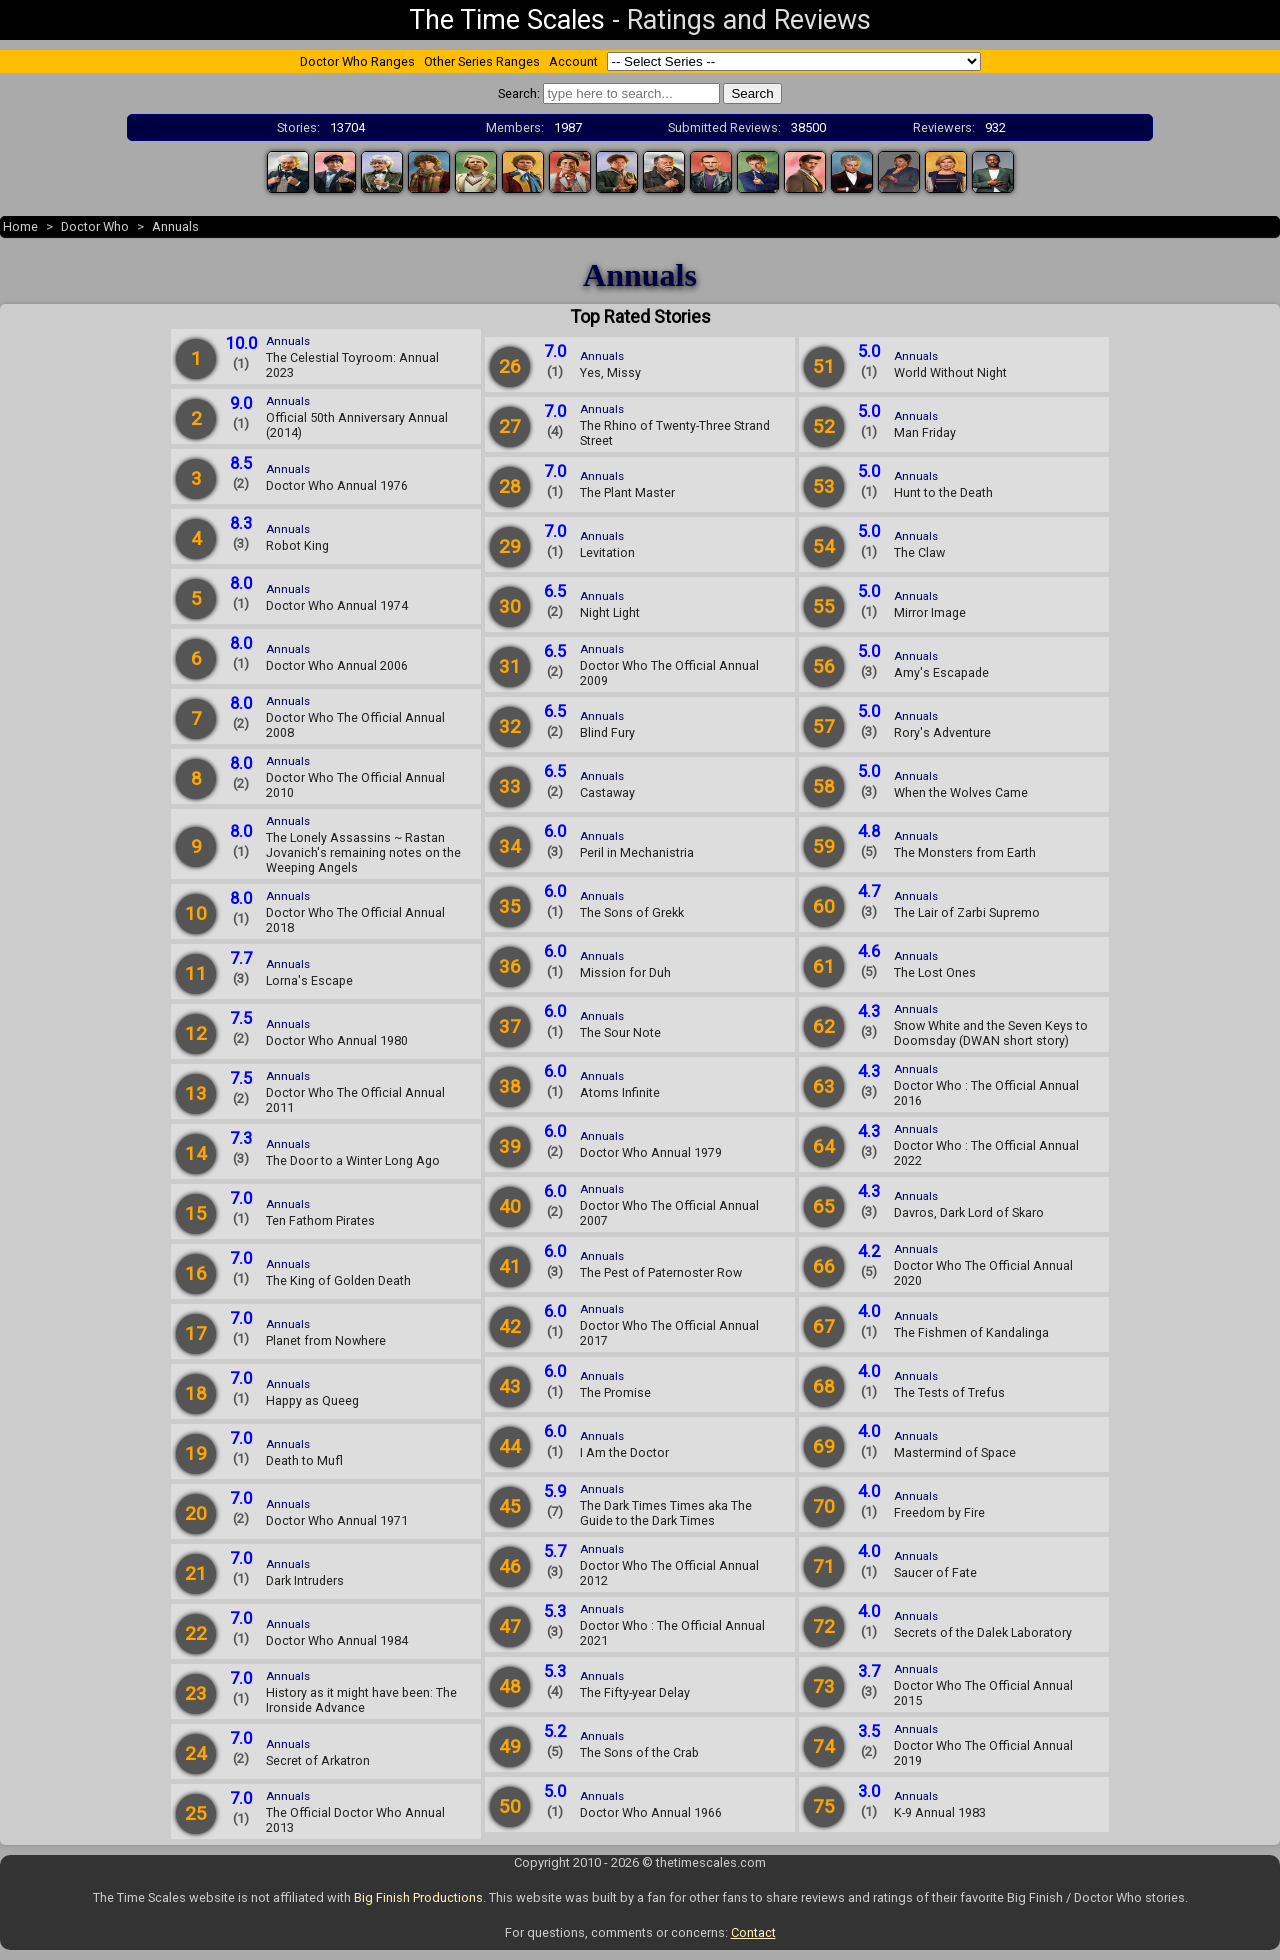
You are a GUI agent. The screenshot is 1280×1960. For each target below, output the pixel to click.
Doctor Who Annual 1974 (337, 605)
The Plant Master (627, 492)
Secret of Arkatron (318, 1760)
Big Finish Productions (418, 1897)
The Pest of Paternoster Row (661, 1272)
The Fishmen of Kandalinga (971, 1332)
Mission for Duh (625, 972)
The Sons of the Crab (639, 1752)
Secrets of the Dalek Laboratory (983, 1632)
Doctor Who (95, 226)
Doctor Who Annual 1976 (337, 485)
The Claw (919, 552)
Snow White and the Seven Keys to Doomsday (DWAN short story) (991, 1033)
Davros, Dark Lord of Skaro (969, 1212)
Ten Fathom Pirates (320, 1220)
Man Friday (925, 432)
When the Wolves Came (961, 792)
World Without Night (950, 372)
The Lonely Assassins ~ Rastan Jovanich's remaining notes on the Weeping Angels (363, 852)
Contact (753, 1932)
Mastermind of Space (955, 1452)
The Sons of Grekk (632, 912)
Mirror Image (930, 612)
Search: (519, 93)
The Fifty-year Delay (635, 1692)
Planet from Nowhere (326, 1340)
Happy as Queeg (312, 1400)
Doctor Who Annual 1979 (651, 1152)
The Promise (615, 1392)
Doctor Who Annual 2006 (337, 665)
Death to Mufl (304, 1460)
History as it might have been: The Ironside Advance (361, 1700)
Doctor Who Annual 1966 (651, 1812)
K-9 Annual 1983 (940, 1812)
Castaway (607, 792)
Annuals (175, 226)
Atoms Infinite (620, 1092)
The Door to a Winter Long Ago (353, 1160)
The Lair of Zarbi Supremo (967, 912)
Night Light (610, 612)
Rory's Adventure (942, 732)
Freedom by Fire (939, 1512)
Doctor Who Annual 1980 (337, 1040)
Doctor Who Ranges (357, 61)
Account (573, 61)
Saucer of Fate (935, 1572)
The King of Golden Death (338, 1280)
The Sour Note (620, 1032)
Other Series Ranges (482, 61)
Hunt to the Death (943, 492)
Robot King (297, 545)
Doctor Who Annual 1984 (337, 1640)
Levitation (607, 552)
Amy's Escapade (941, 672)
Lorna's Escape (309, 980)
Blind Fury (607, 732)
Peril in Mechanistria (637, 852)
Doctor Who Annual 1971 (337, 1520)
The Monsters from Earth (965, 852)
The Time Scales (507, 20)
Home (20, 226)
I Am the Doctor (624, 1452)
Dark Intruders (305, 1580)
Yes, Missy (610, 372)
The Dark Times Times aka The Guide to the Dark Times (666, 1513)
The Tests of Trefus (949, 1392)
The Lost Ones (935, 972)
